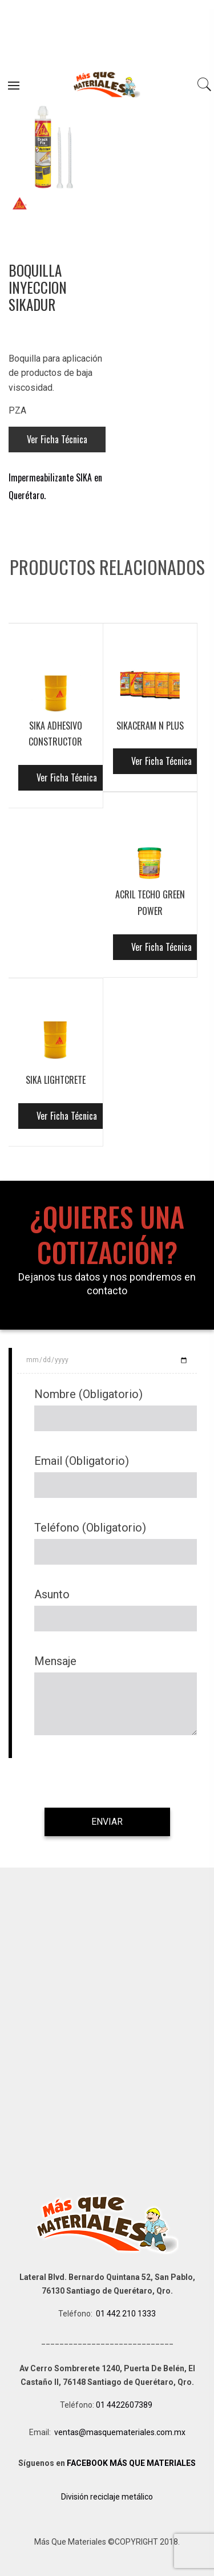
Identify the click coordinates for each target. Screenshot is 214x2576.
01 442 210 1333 (126, 2313)
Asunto (52, 1594)
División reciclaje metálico (107, 2496)
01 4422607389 (125, 2404)
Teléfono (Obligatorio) (90, 1527)
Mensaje (55, 1661)
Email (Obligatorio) (81, 1461)
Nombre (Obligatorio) (88, 1394)
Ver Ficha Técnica (57, 439)
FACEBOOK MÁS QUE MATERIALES (131, 2463)
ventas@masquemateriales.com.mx (119, 2432)
